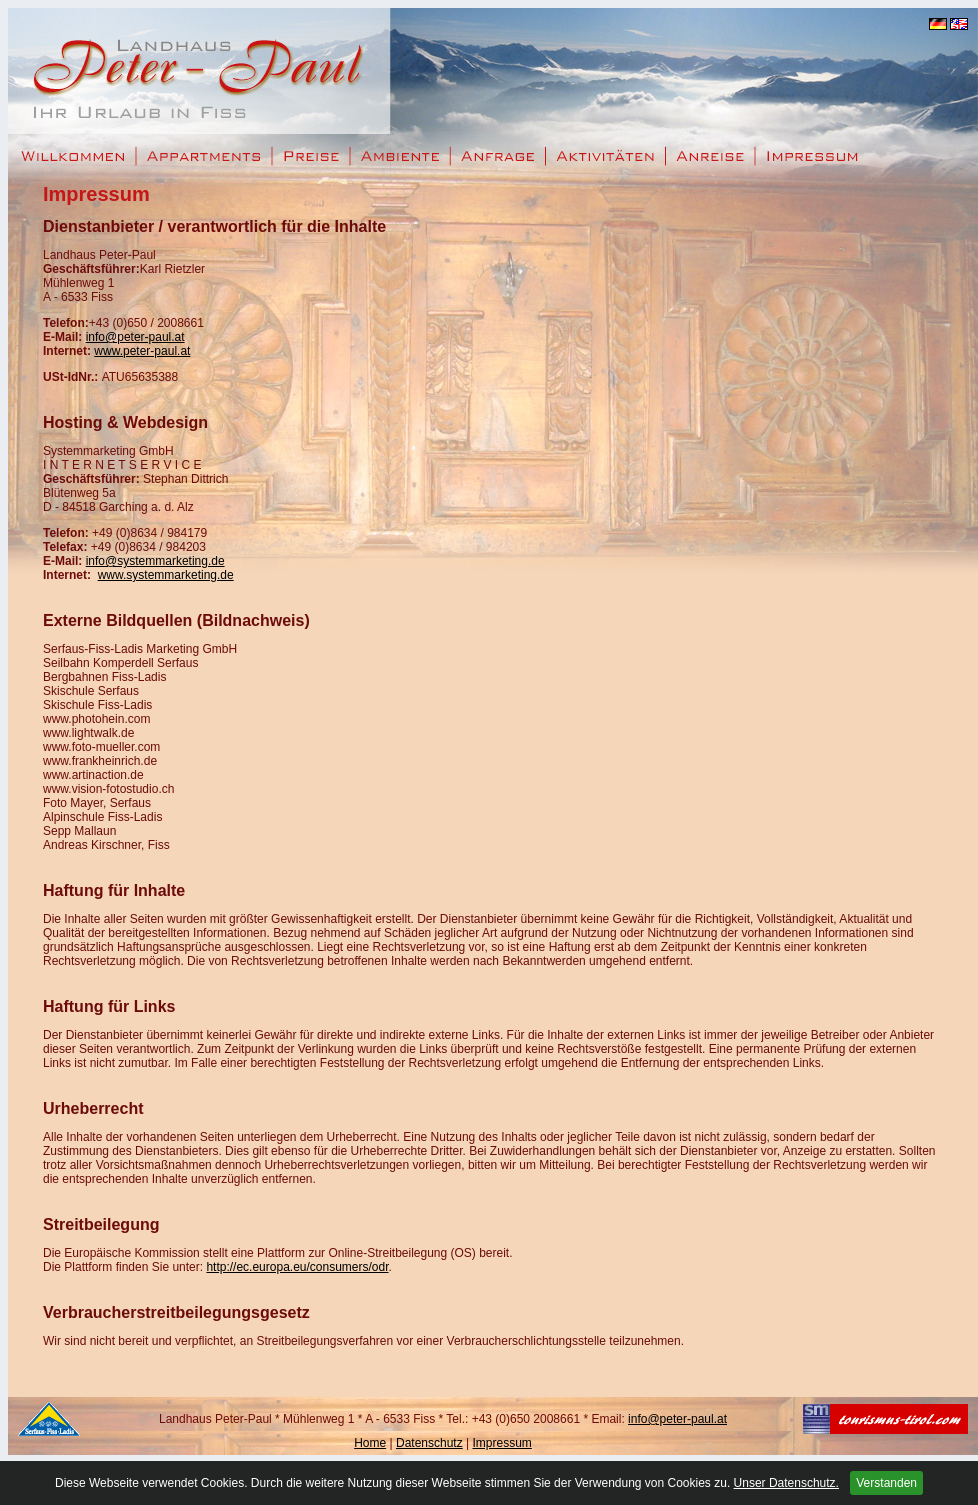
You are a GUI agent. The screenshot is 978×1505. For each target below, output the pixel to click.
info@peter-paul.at (135, 337)
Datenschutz (429, 1443)
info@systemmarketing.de (155, 561)
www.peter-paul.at (142, 351)
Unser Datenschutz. (786, 1483)
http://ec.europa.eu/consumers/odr (297, 1267)
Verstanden (886, 1483)
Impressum (501, 1443)
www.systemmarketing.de (166, 575)
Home (370, 1443)
